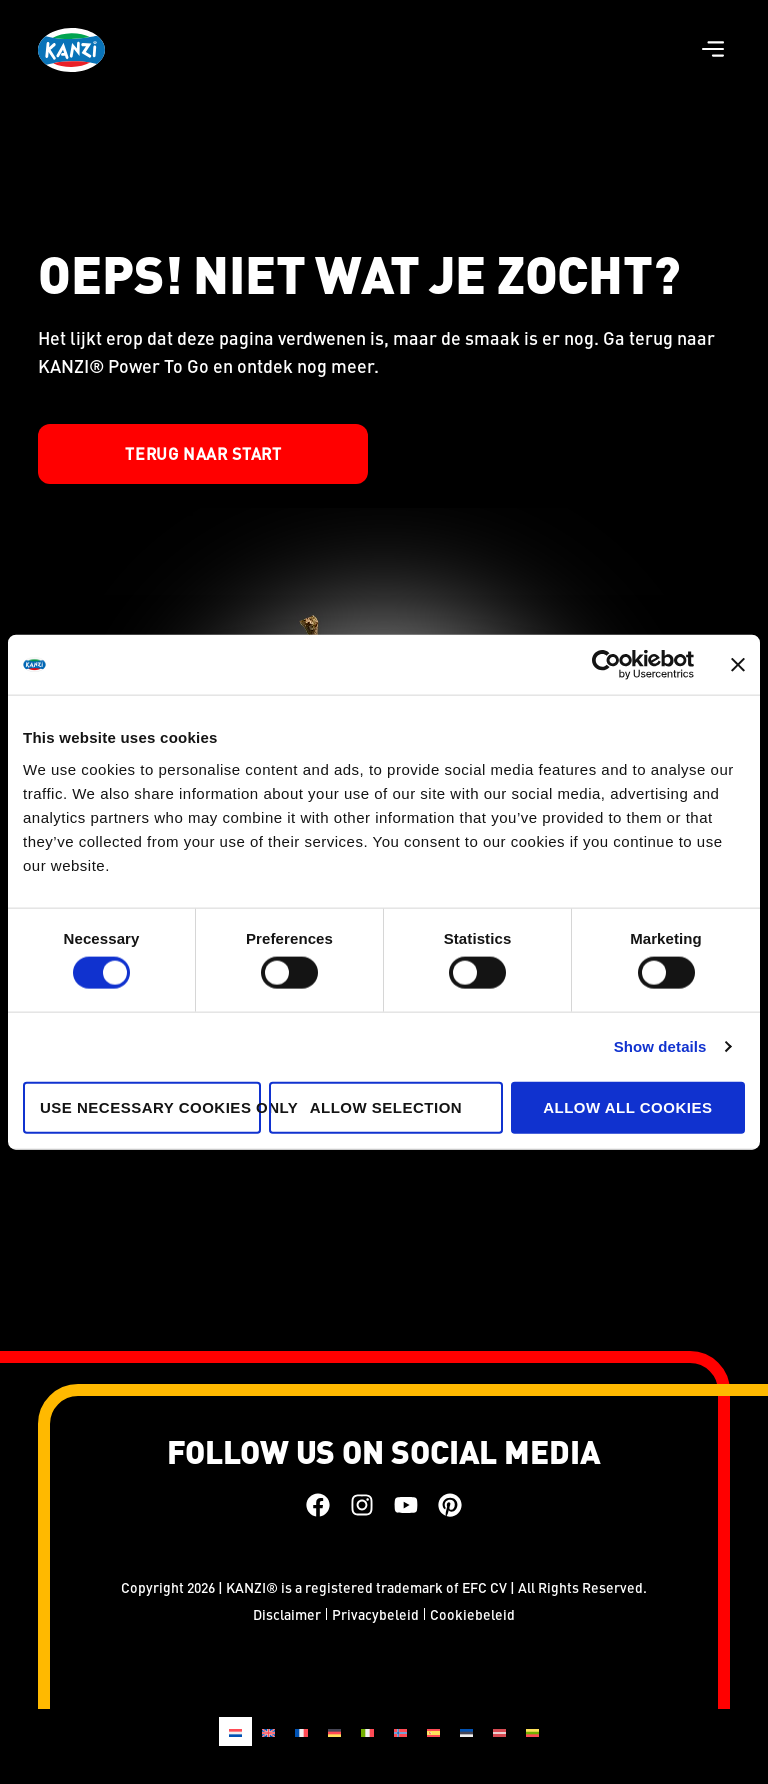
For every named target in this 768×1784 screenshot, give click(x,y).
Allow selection (386, 1106)
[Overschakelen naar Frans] (301, 1731)
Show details (660, 1046)
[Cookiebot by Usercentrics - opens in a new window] (606, 665)
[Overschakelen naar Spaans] (433, 1731)
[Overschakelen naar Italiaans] (367, 1731)
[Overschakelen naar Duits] (334, 1731)
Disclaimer (287, 1614)
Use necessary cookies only (150, 1106)
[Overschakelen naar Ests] (466, 1731)
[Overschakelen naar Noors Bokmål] (400, 1731)
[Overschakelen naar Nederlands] (235, 1731)
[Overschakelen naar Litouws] (532, 1731)
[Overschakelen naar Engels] (268, 1731)
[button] (713, 50)
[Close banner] (738, 665)
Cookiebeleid (472, 1614)
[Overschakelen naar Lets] (499, 1731)
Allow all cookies (627, 1106)
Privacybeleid (375, 1614)
